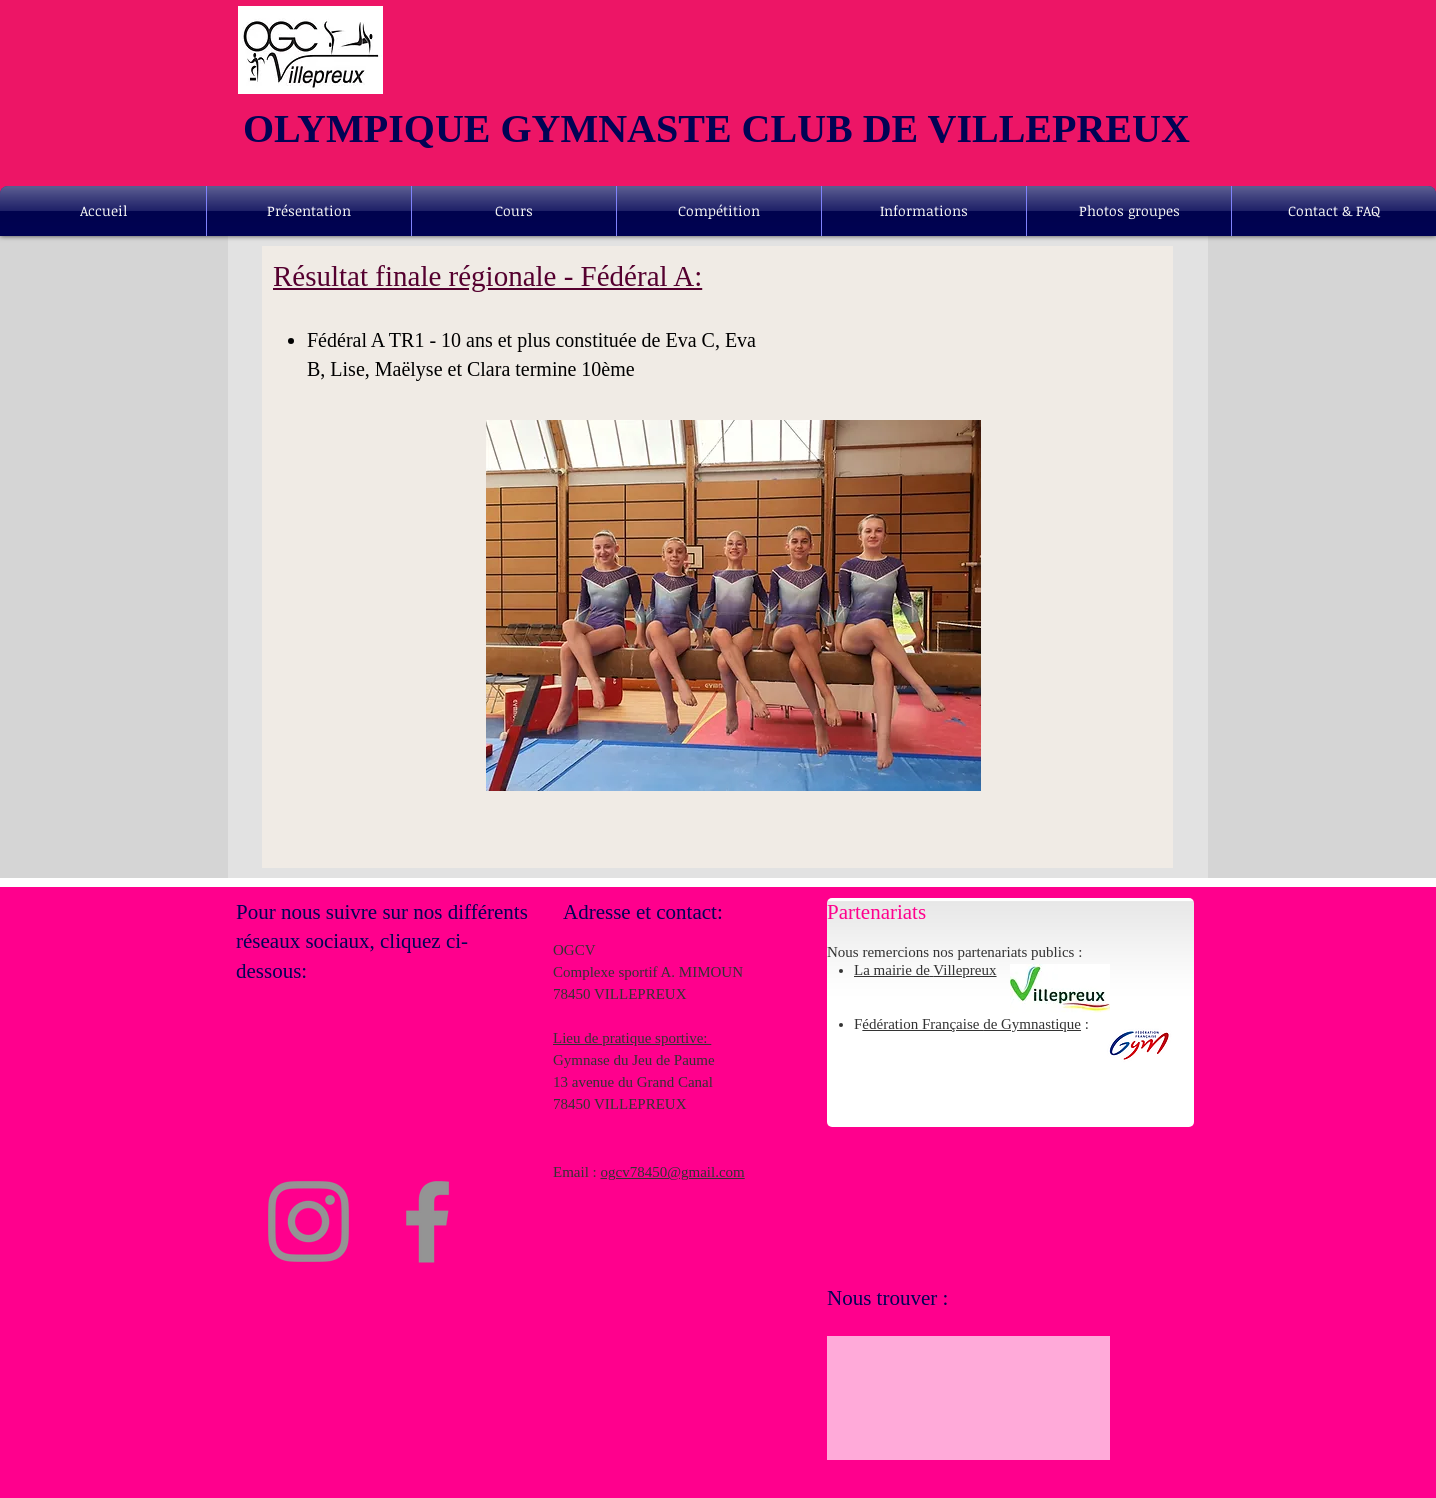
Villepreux (964, 970)
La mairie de (892, 970)
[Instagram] (308, 1221)
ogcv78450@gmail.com (673, 1172)
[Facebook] (427, 1221)
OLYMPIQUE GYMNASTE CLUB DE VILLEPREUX (716, 128)
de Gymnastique (1032, 1024)
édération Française (922, 1024)
